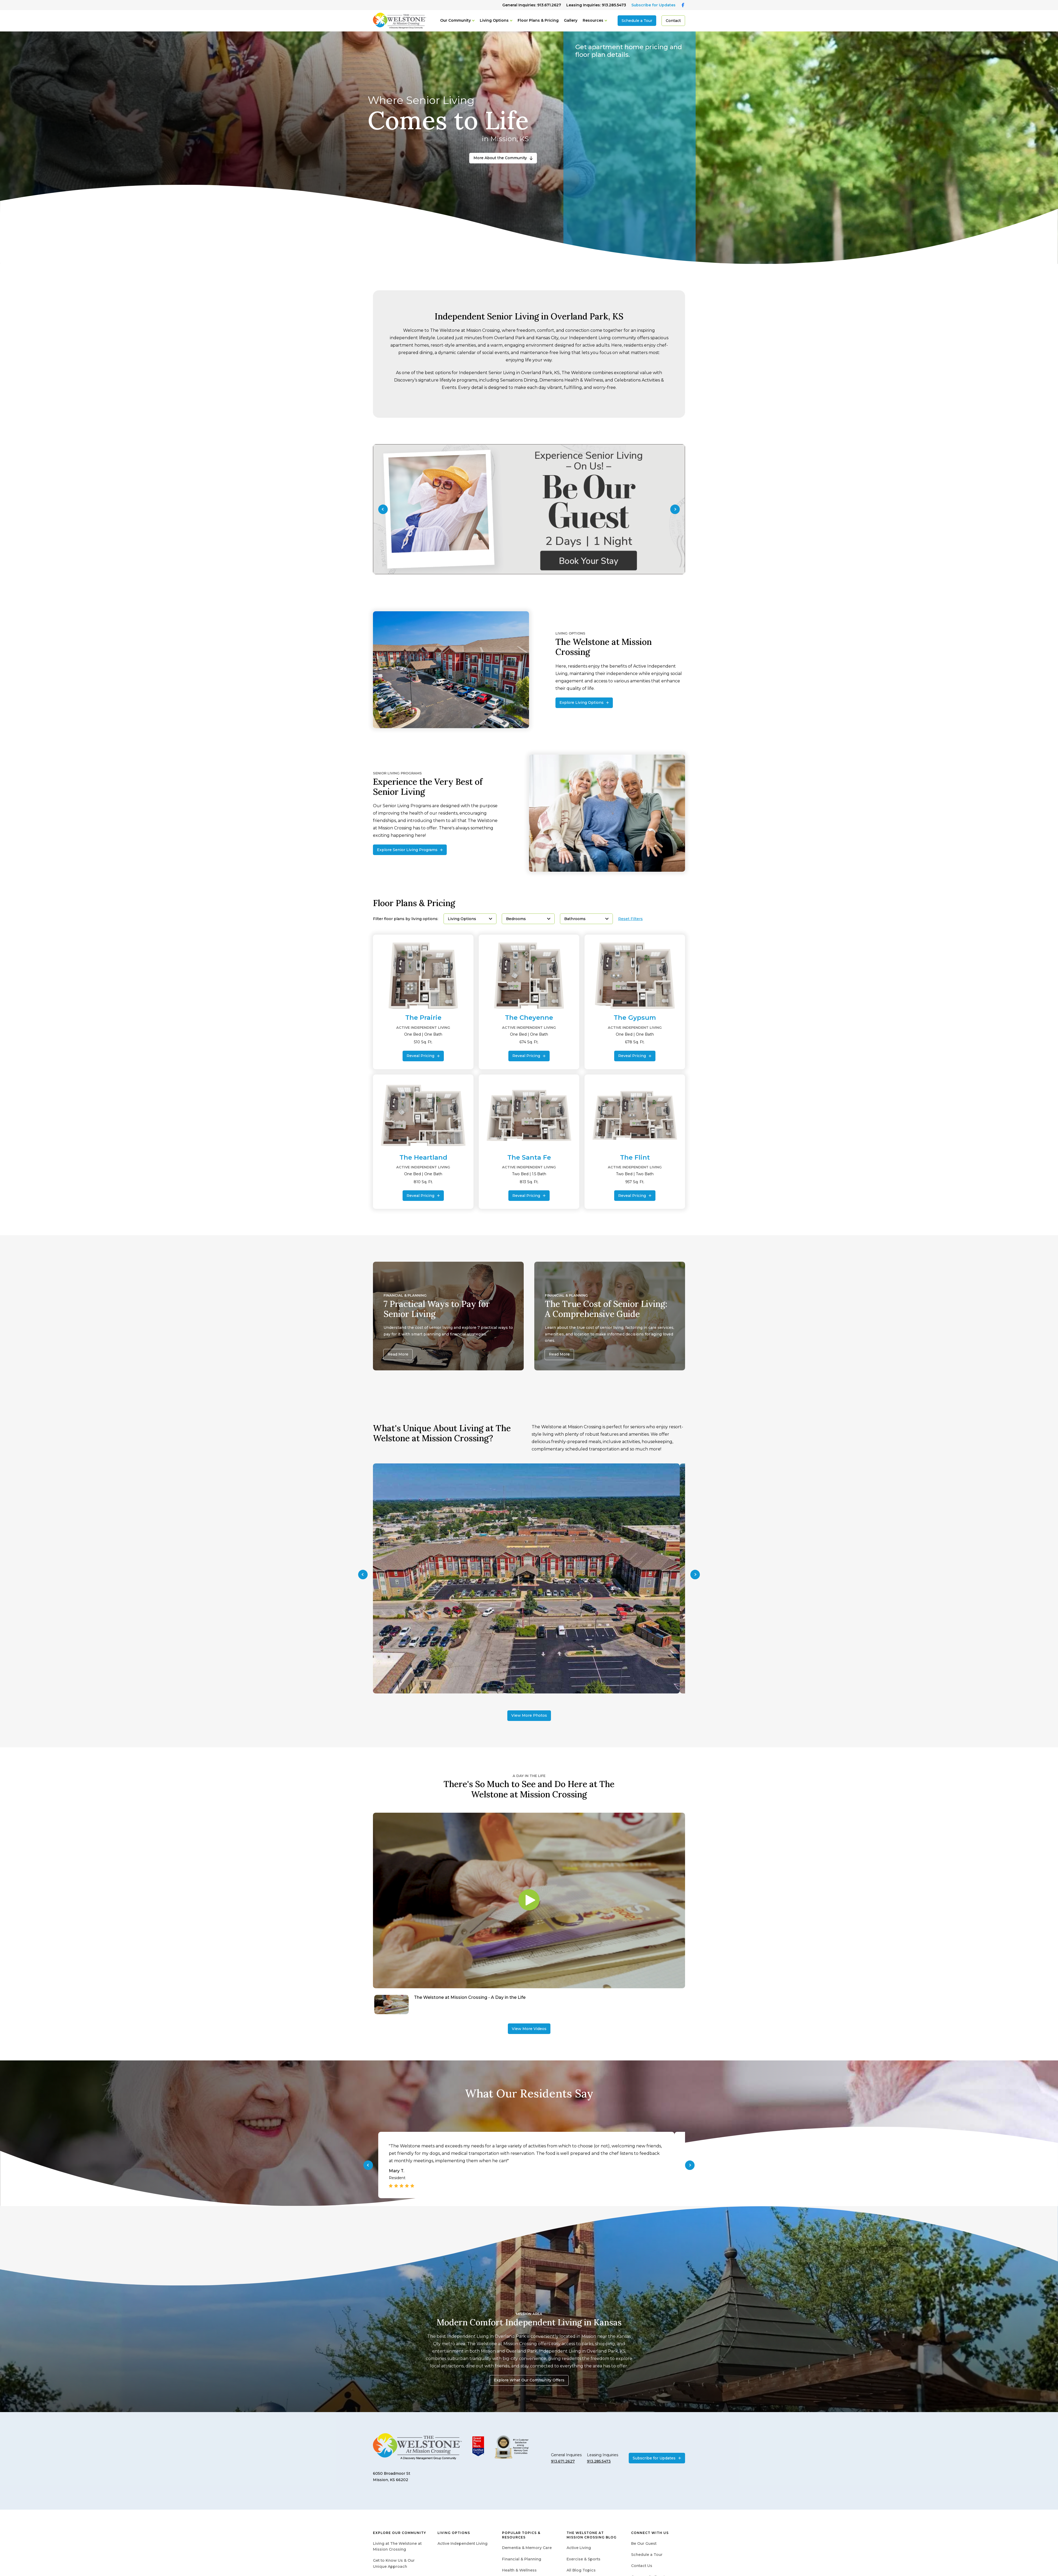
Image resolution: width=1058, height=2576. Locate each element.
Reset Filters (630, 919)
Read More (397, 1354)
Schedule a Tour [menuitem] (647, 2554)
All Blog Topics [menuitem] (581, 2570)
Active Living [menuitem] (579, 2547)
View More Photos (529, 1715)
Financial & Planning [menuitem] (521, 2559)
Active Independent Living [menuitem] (462, 2543)
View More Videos (529, 2028)
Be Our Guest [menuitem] (643, 2543)
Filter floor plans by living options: (405, 919)
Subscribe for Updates (653, 5)
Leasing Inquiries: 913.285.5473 (596, 5)
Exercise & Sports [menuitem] (583, 2559)
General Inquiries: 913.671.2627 (531, 5)
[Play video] (529, 1900)
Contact (673, 20)
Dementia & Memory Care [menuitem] (527, 2547)
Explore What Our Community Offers (529, 2380)
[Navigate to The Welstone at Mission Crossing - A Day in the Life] (529, 2004)
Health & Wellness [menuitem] (519, 2570)
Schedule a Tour (637, 20)
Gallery (570, 20)
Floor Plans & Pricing (538, 20)
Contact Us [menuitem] (641, 2565)
